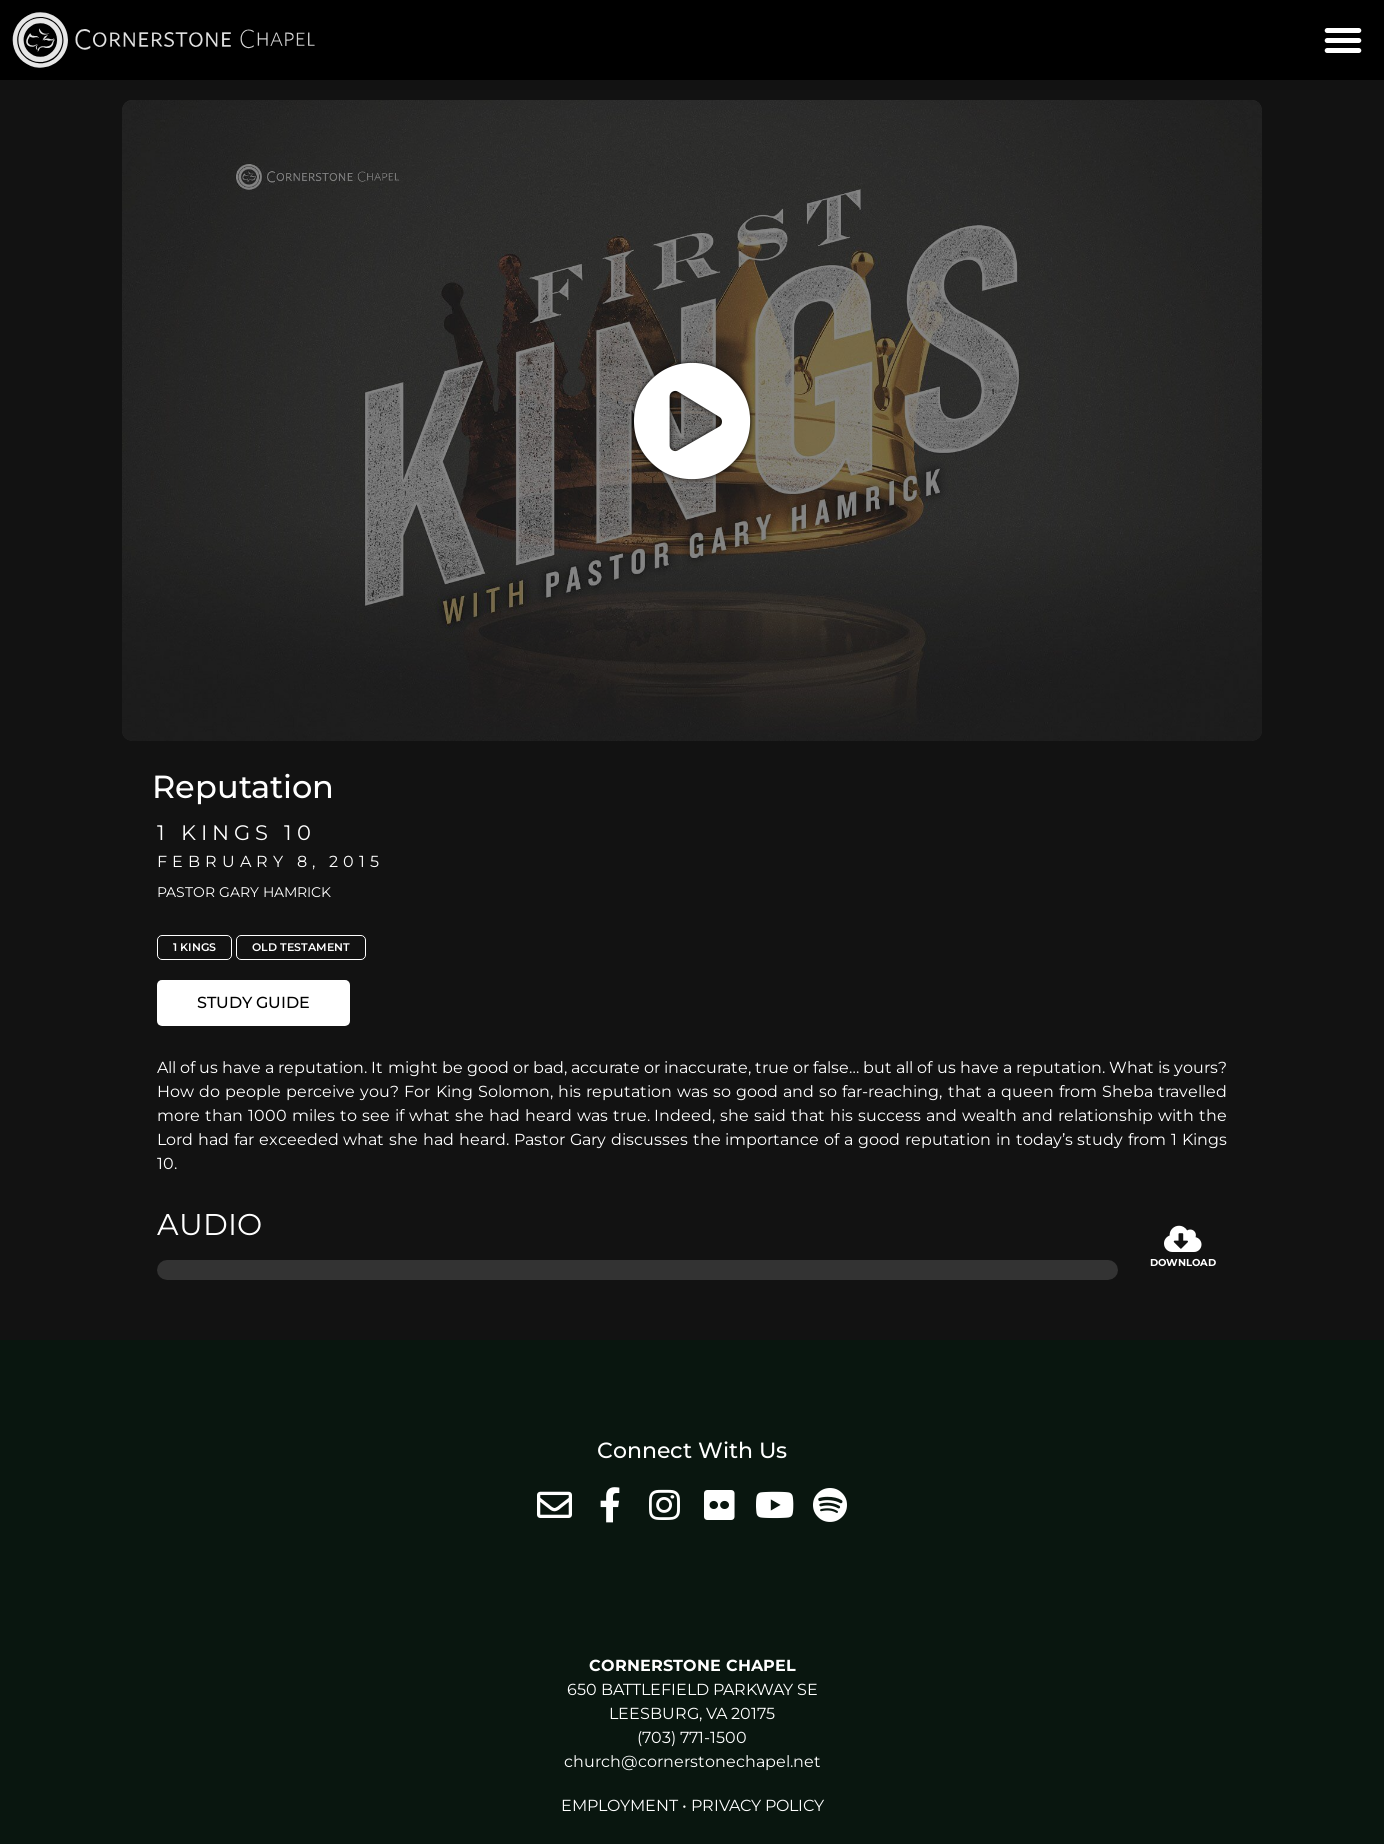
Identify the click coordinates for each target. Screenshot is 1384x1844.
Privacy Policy (757, 1805)
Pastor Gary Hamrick (244, 892)
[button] (1343, 40)
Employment (619, 1805)
